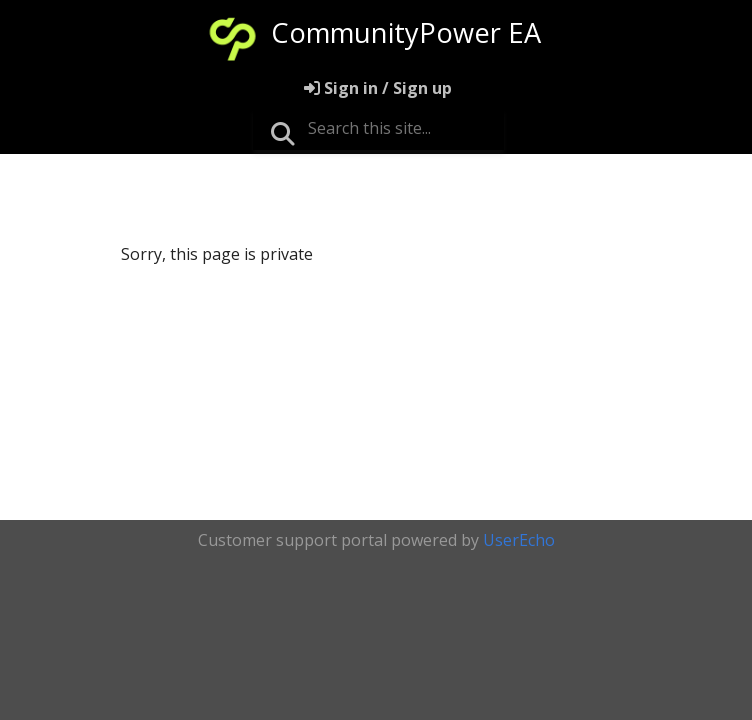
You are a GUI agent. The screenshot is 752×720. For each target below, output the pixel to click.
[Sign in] (378, 88)
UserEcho (519, 540)
